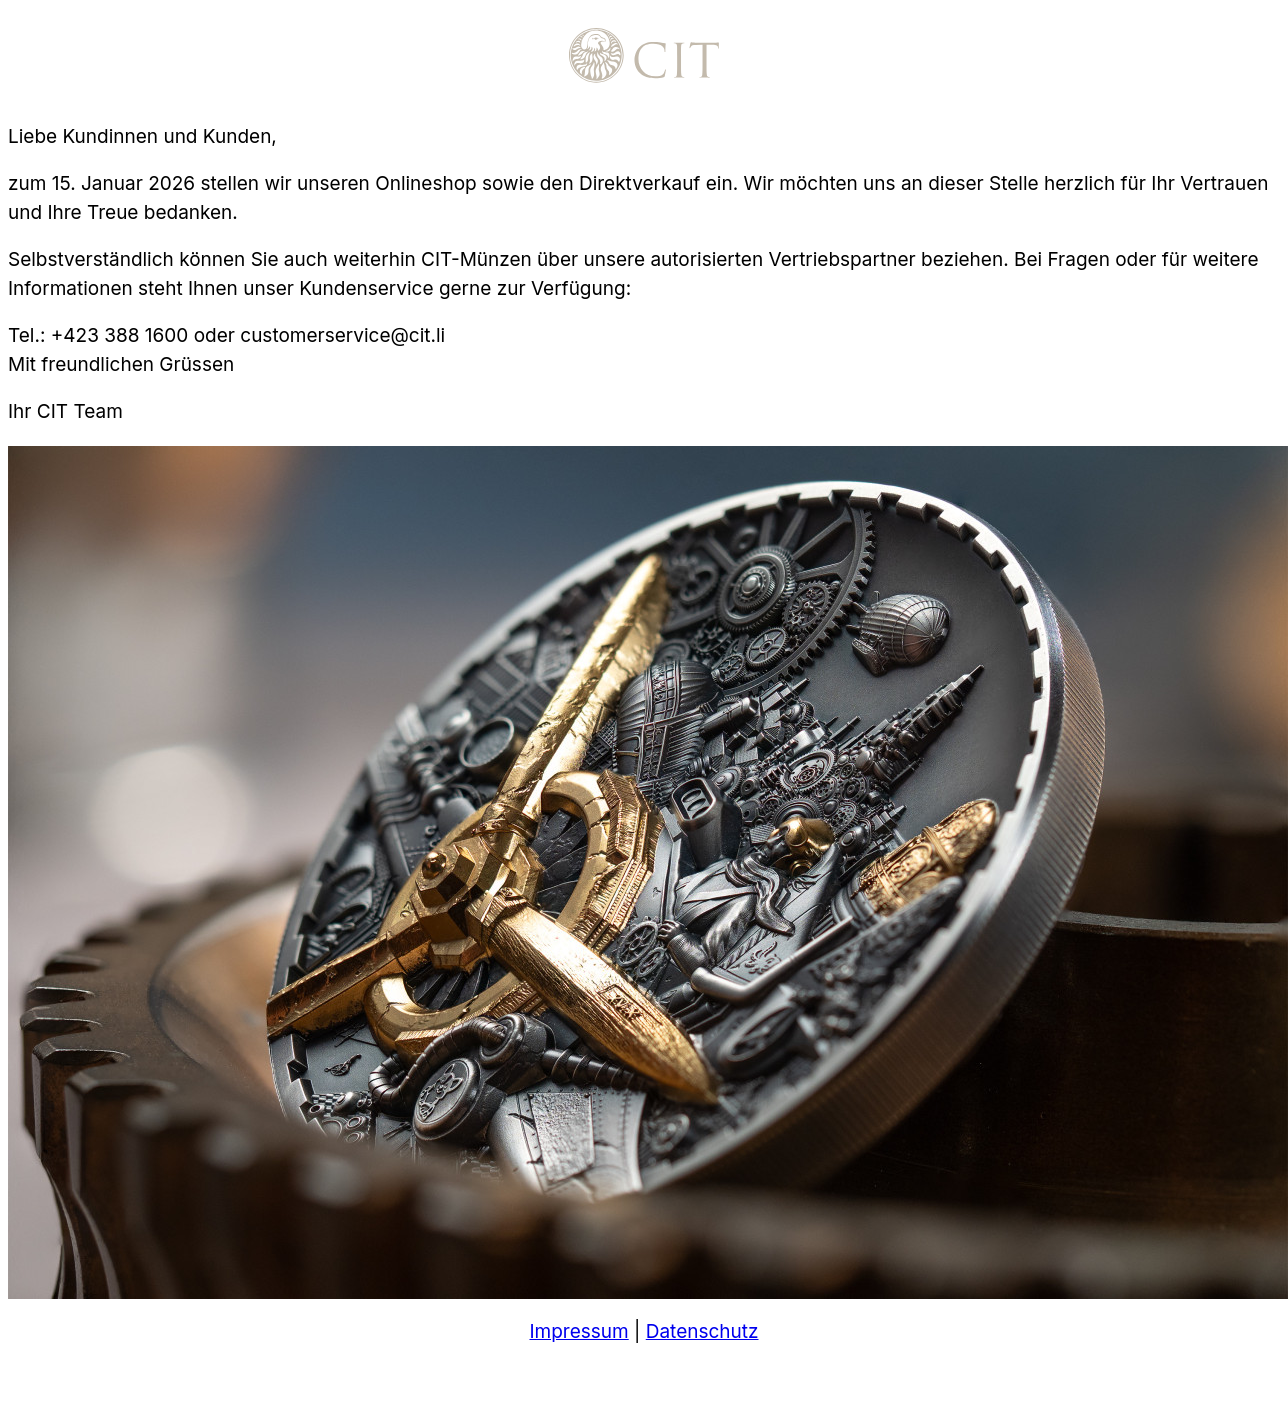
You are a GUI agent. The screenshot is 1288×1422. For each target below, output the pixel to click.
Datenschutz (702, 1331)
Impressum (578, 1331)
